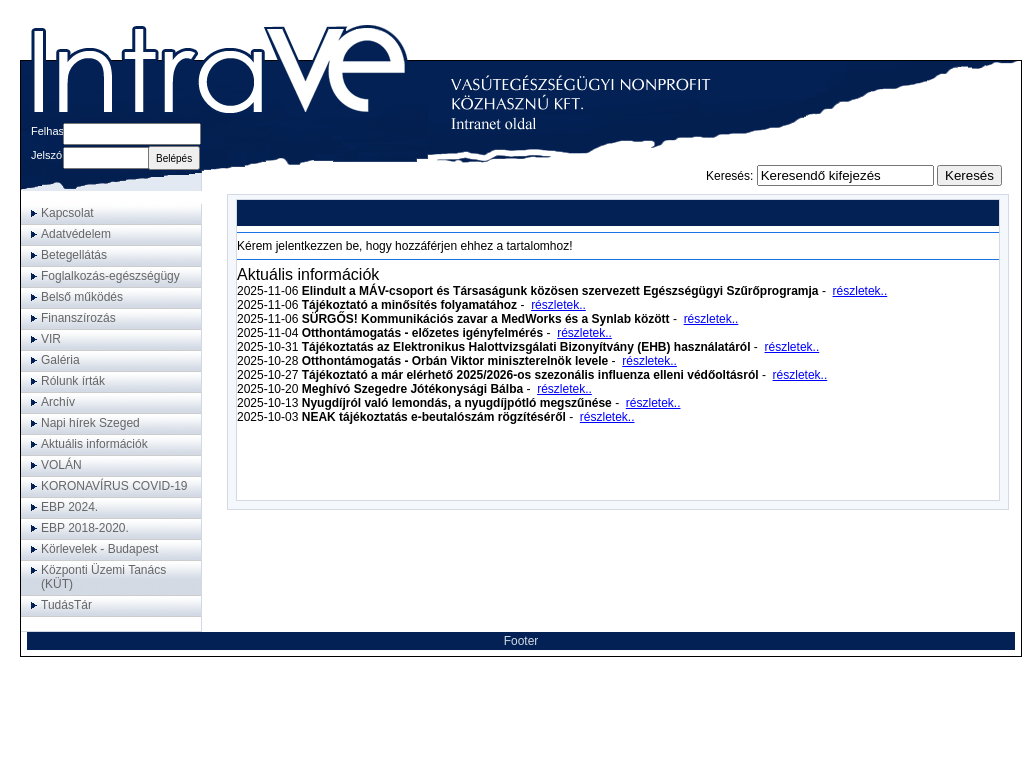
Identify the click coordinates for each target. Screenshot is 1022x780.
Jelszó (46, 155)
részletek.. (860, 291)
